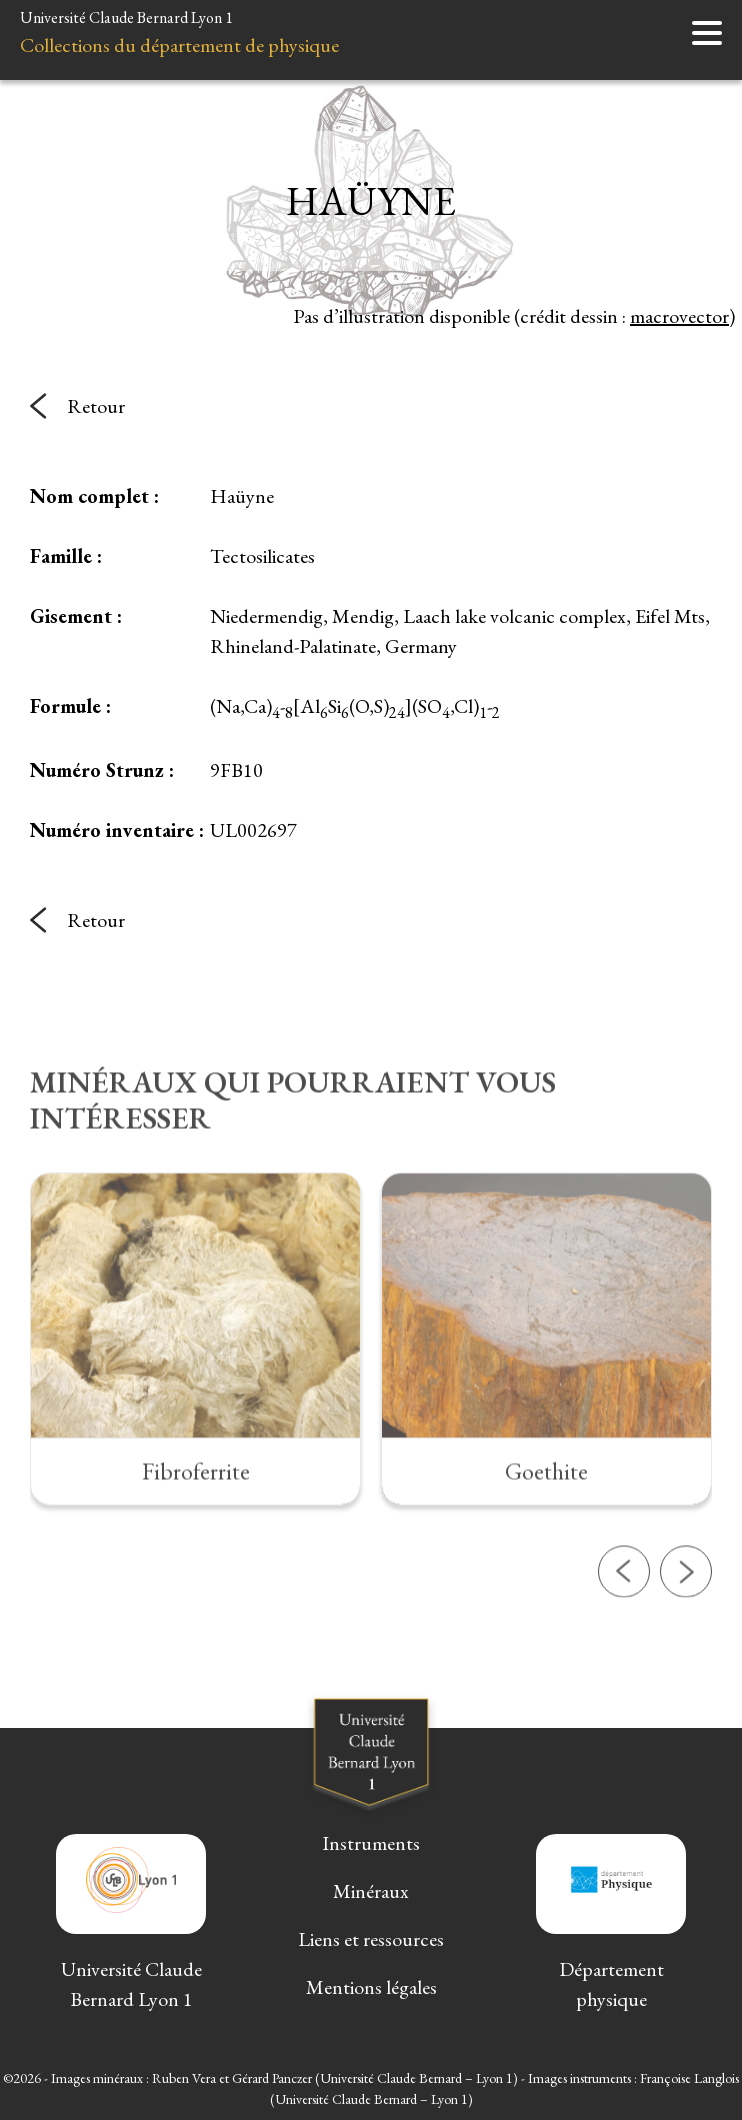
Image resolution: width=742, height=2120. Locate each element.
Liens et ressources (371, 1939)
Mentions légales (371, 1987)
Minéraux (371, 1891)
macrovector (679, 316)
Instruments (371, 1843)
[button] (624, 1639)
